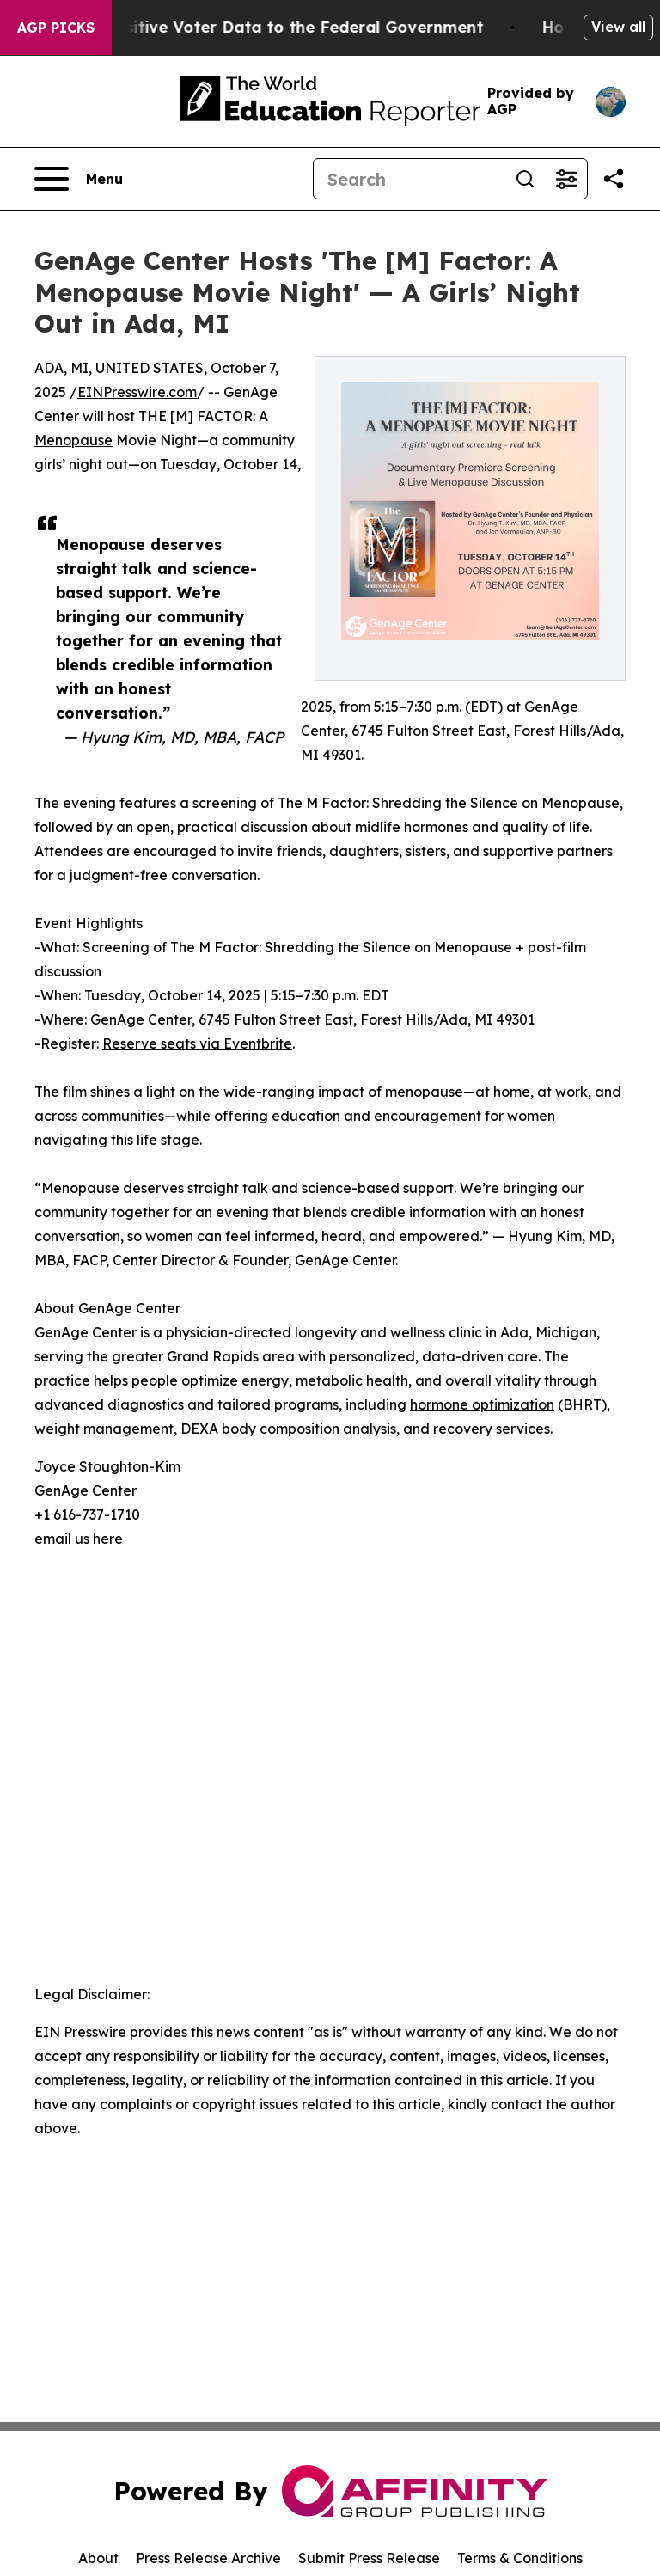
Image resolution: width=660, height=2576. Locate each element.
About (98, 2558)
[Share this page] (614, 179)
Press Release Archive (208, 2558)
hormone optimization (482, 1404)
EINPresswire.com (137, 392)
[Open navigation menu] (78, 179)
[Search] (409, 179)
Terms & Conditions (520, 2558)
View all (618, 26)
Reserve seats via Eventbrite (197, 1043)
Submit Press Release (369, 2558)
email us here (78, 1538)
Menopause (73, 440)
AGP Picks (56, 27)
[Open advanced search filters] (566, 179)
